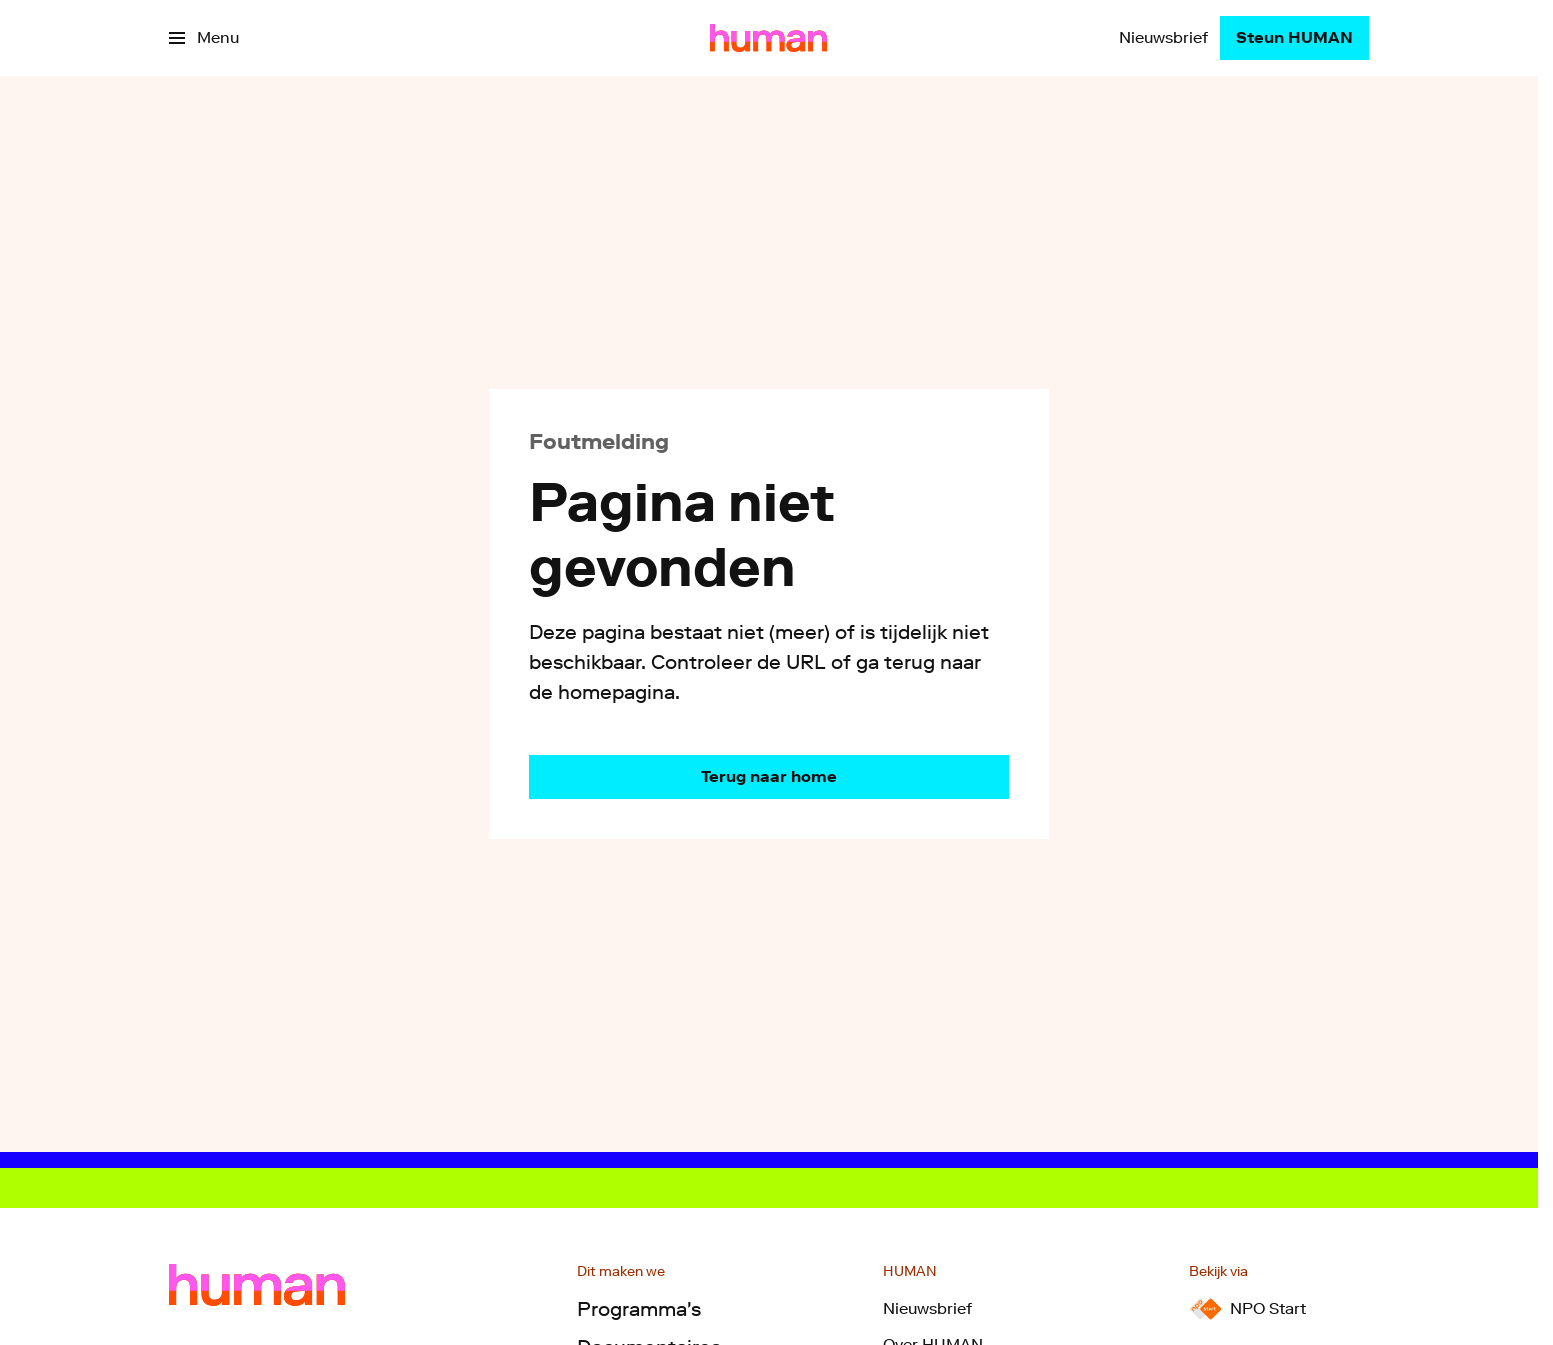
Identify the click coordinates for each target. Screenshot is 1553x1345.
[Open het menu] (204, 38)
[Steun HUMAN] (1294, 38)
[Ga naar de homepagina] (769, 777)
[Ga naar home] (768, 38)
